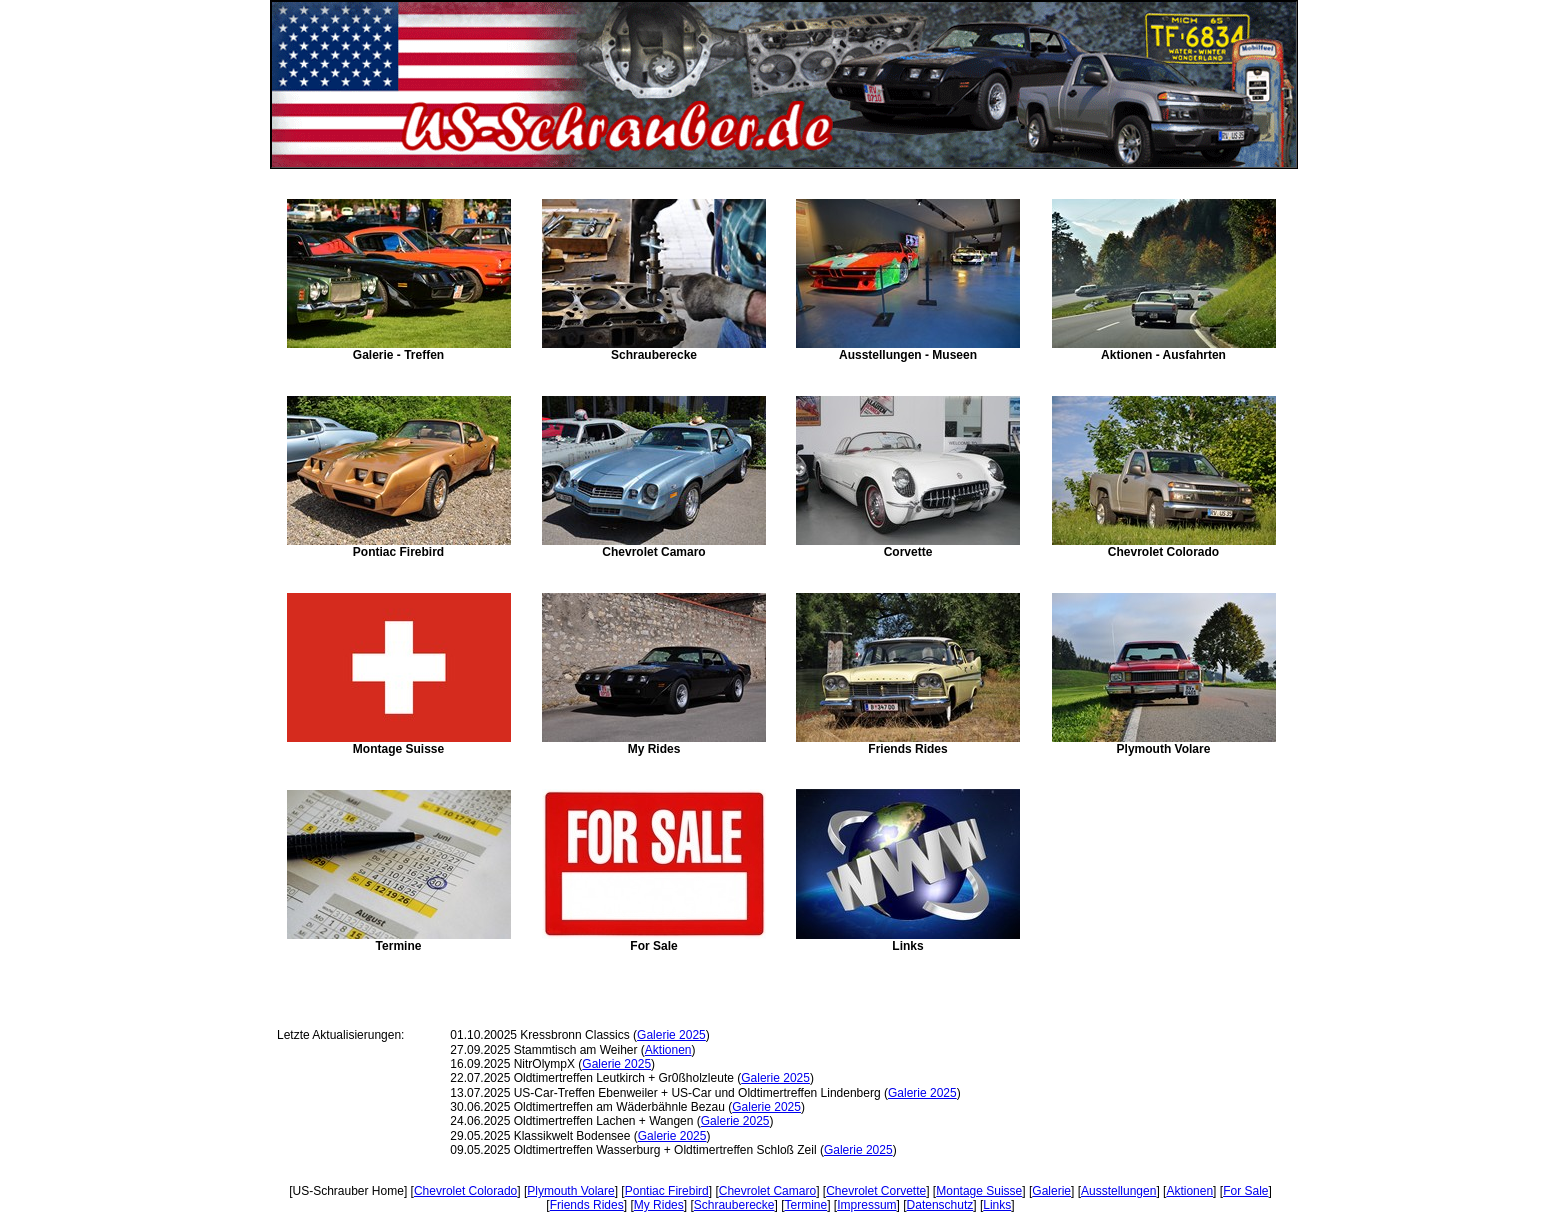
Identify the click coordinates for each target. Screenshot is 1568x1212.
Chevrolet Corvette (876, 1191)
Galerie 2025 (671, 1035)
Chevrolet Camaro (767, 1191)
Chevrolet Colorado (465, 1191)
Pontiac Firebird (667, 1191)
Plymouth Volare (570, 1191)
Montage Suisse (979, 1191)
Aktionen (668, 1050)
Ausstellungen (1118, 1191)
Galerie (1051, 1191)
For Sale (1245, 1191)
